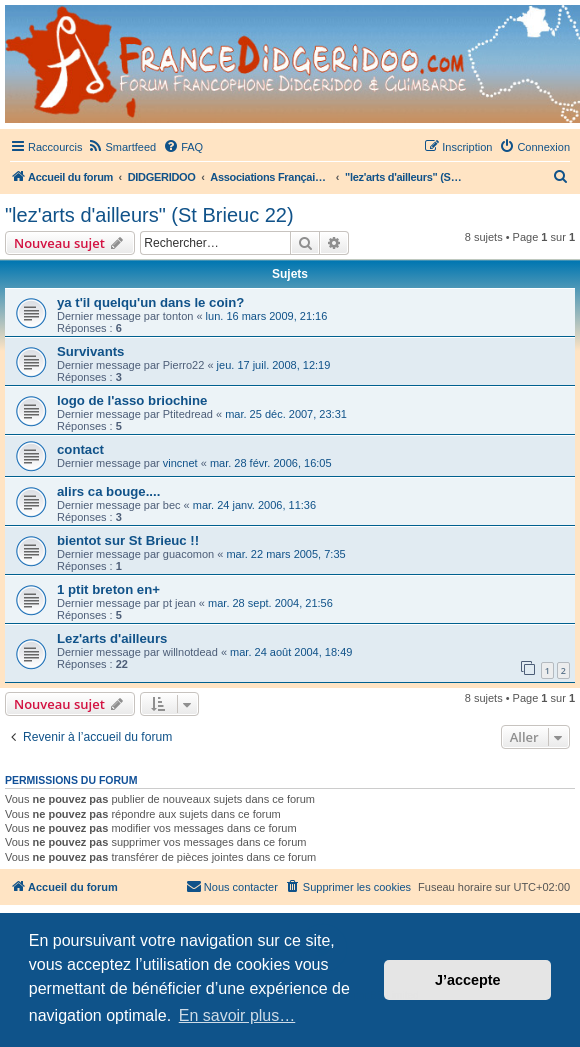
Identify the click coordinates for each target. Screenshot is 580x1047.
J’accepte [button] (468, 980)
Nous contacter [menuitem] (232, 886)
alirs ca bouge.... (108, 491)
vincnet (180, 463)
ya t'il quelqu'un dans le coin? (150, 302)
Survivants (90, 351)
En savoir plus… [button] (237, 1015)
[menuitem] (121, 147)
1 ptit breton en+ (108, 589)
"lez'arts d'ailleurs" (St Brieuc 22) (149, 215)
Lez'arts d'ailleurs (112, 638)
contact (80, 449)
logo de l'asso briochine (132, 400)
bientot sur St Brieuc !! (128, 540)
